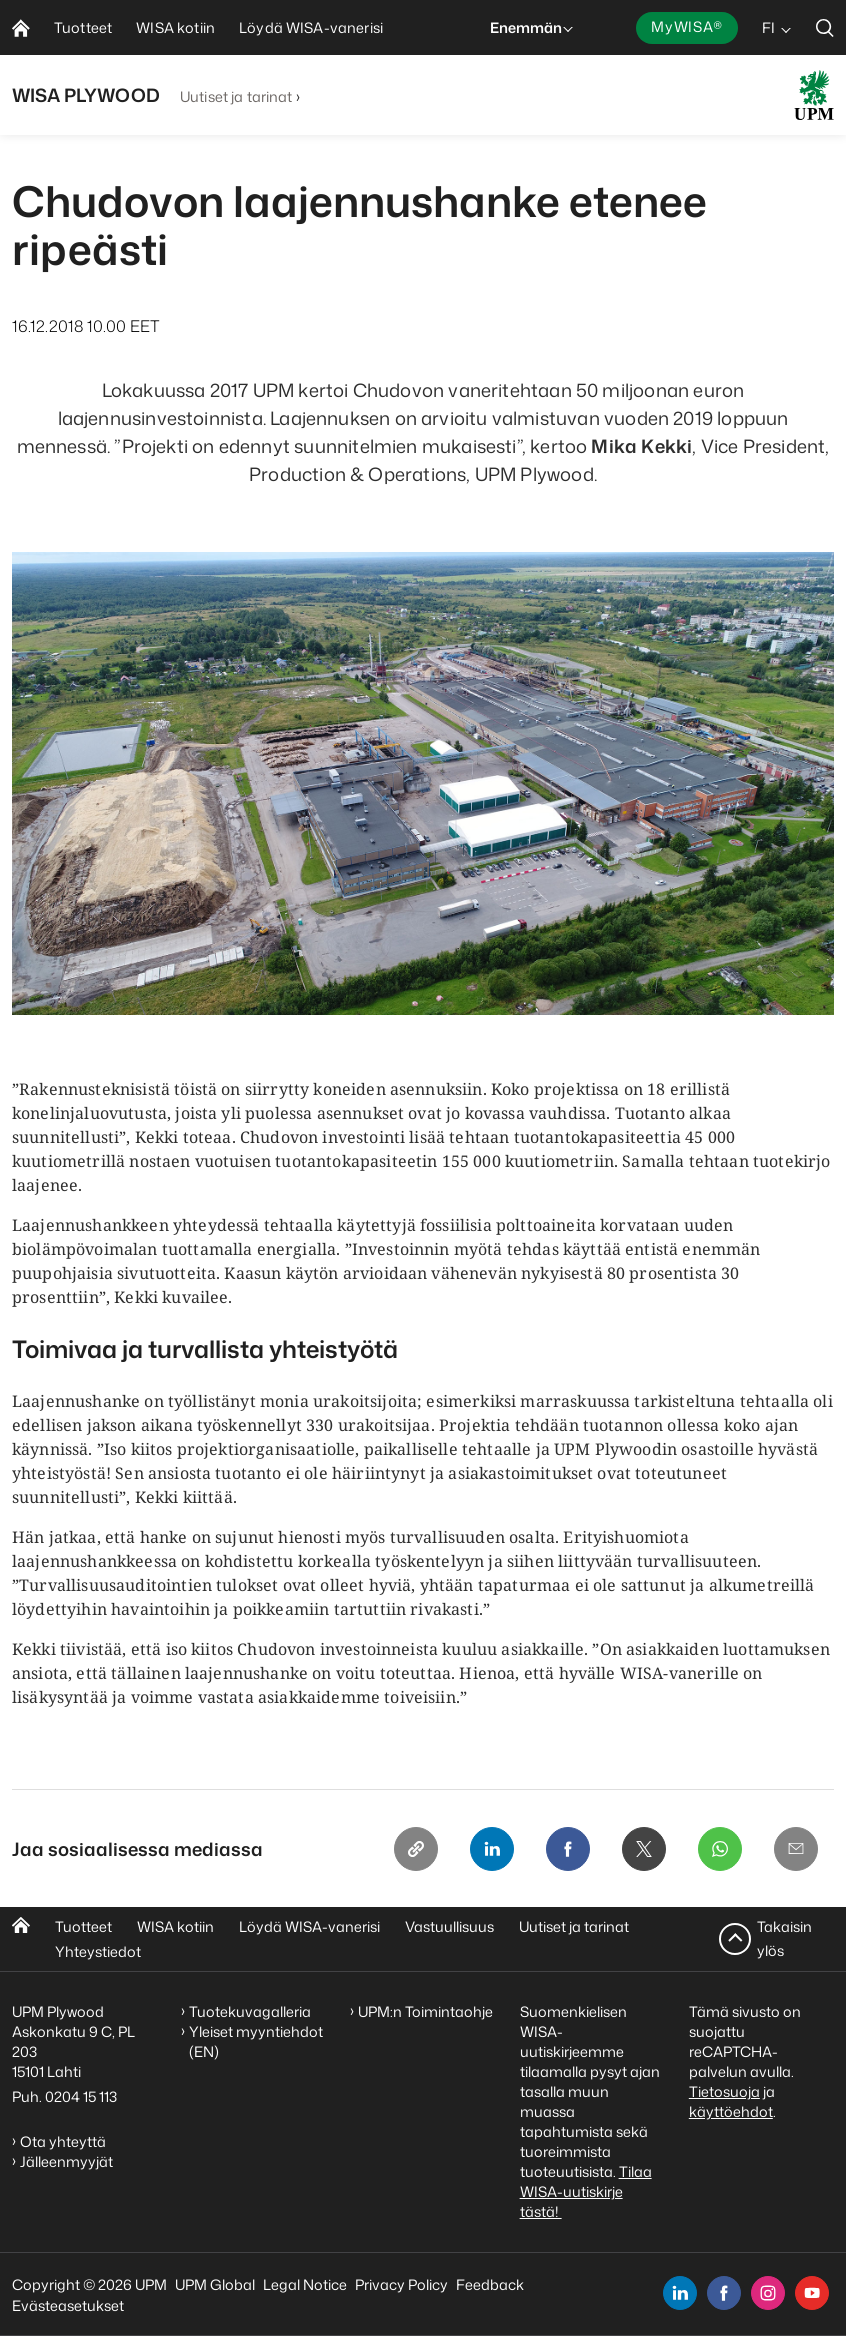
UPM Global (215, 2284)
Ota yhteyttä (63, 2141)
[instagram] (768, 2293)
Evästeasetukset (68, 2305)
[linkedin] (680, 2293)
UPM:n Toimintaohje (425, 2011)
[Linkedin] (492, 1849)
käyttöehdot (731, 2111)
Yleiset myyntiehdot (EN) (256, 2041)
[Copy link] (416, 1849)
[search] (825, 27)
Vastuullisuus (449, 1926)
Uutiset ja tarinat (236, 96)
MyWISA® (687, 26)
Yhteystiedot (98, 1951)
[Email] (796, 1849)
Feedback (490, 2284)
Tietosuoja (724, 2091)
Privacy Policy (401, 2284)
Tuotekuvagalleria (250, 2011)
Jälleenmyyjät (66, 2161)
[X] (644, 1849)
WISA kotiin (175, 1926)
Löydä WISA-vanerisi (309, 1926)
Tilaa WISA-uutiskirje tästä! (586, 2191)
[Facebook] (568, 1849)
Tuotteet (83, 1926)
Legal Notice (305, 2284)
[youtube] (812, 2293)
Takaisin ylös (784, 1938)
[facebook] (724, 2293)
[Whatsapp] (720, 1849)
